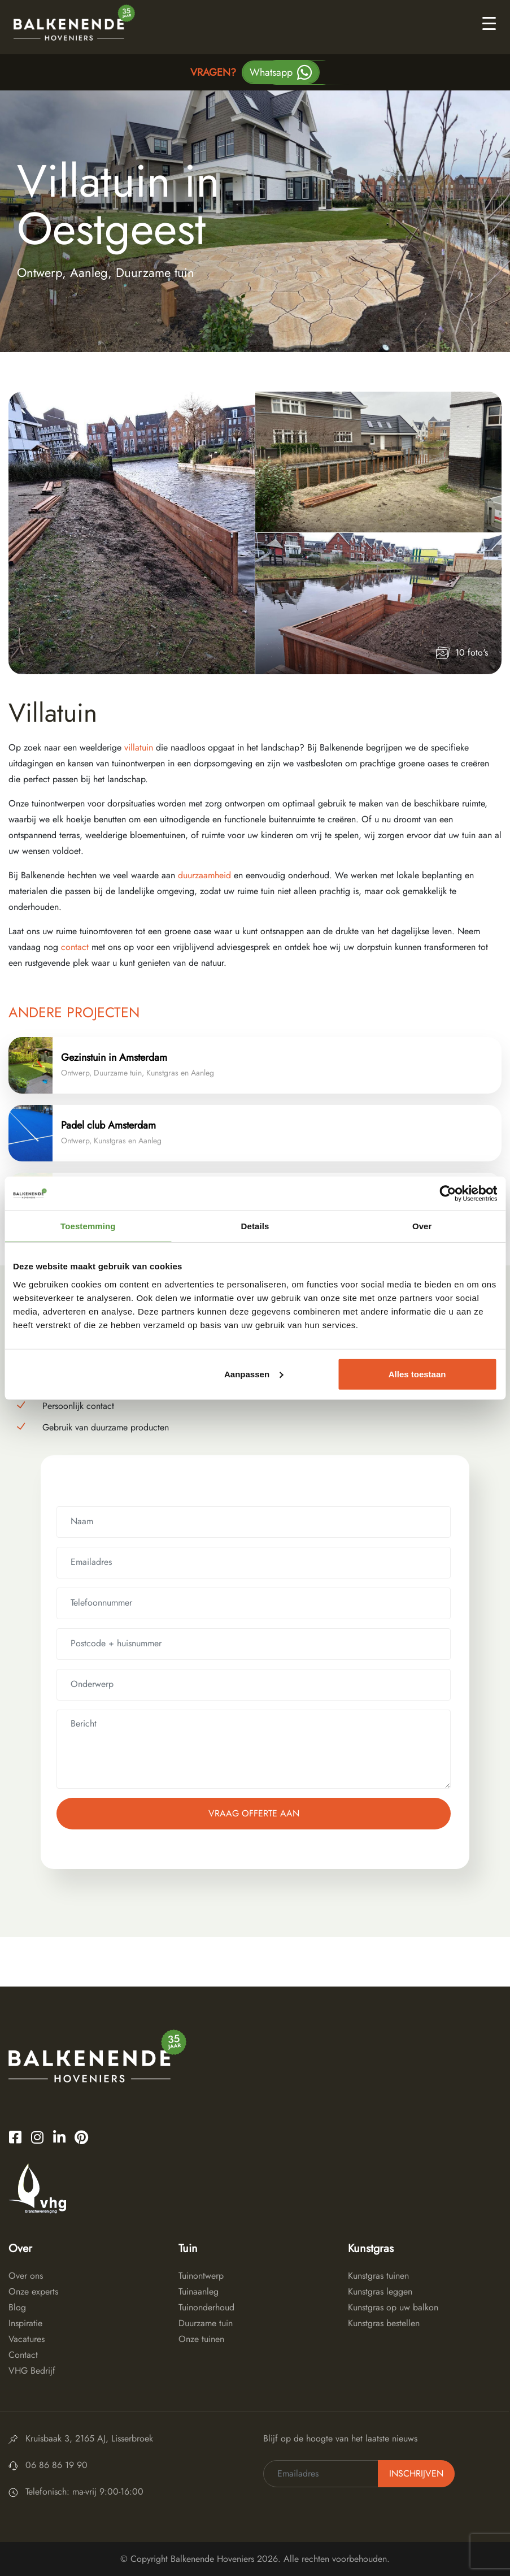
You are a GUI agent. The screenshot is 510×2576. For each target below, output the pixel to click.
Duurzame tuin (205, 2323)
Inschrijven (416, 2473)
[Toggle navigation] (489, 22)
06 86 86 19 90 (56, 2464)
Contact (23, 2354)
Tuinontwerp (201, 2275)
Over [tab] (422, 1226)
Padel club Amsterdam (108, 1125)
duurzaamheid (206, 875)
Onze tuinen (201, 2338)
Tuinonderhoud (206, 2307)
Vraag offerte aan (253, 1813)
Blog (17, 2307)
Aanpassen (253, 1373)
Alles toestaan (417, 1373)
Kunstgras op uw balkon (393, 2307)
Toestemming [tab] (88, 1226)
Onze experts (33, 2291)
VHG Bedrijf (31, 2370)
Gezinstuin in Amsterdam (114, 1057)
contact (73, 946)
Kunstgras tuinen (378, 2275)
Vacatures (26, 2338)
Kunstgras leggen (380, 2291)
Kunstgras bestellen (384, 2323)
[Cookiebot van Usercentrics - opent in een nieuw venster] (447, 1193)
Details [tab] (255, 1226)
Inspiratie (25, 2323)
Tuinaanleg (198, 2291)
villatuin (138, 747)
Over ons (25, 2275)
